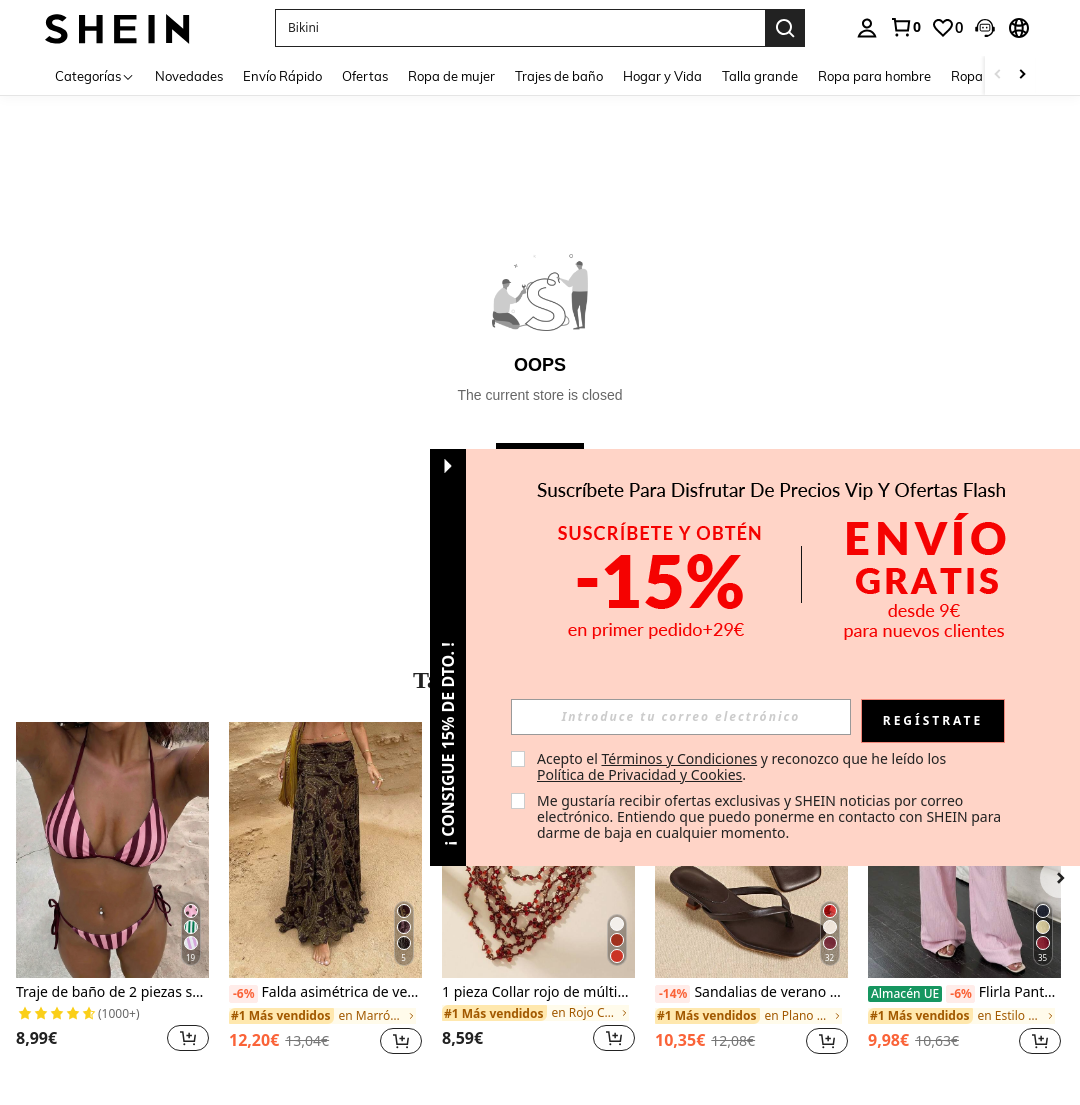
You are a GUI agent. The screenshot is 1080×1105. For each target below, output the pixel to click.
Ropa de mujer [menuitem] (451, 76)
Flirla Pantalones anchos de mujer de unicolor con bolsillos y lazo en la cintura (964, 993)
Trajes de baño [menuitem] (559, 76)
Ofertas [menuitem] (365, 76)
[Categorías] (95, 75)
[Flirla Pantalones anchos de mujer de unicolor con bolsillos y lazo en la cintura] (964, 850)
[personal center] (867, 28)
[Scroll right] (1022, 75)
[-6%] (243, 994)
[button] (985, 28)
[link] (905, 27)
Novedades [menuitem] (189, 76)
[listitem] (112, 899)
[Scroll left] (998, 75)
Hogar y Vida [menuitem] (662, 76)
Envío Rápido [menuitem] (282, 76)
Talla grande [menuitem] (760, 76)
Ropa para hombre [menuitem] (874, 76)
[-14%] (672, 994)
